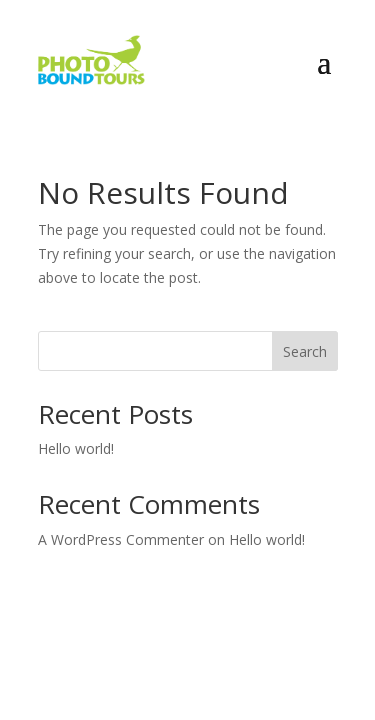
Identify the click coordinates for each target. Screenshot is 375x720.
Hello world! (76, 448)
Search (305, 351)
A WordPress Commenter (121, 539)
